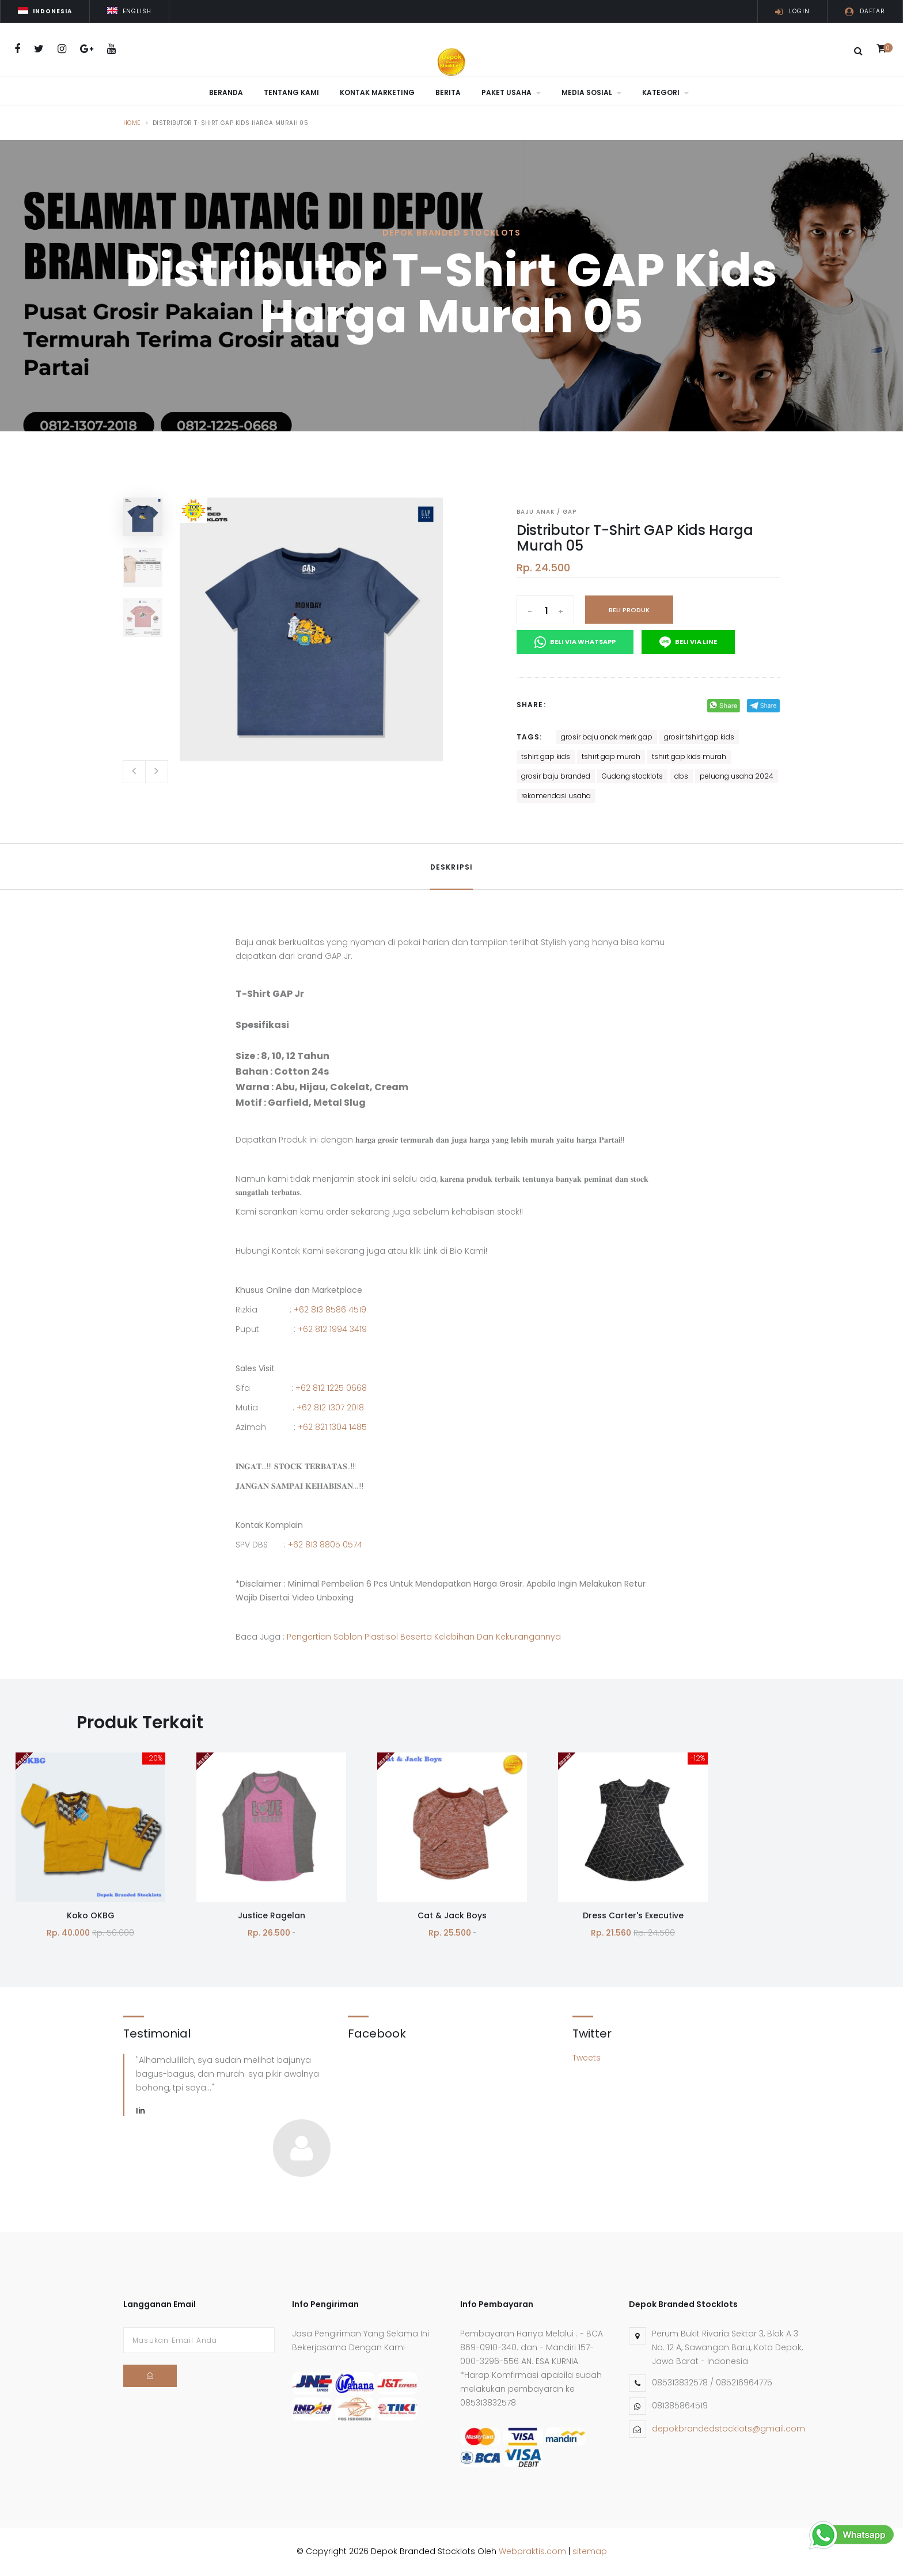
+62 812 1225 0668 (331, 1388)
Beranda (226, 92)
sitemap (589, 2551)
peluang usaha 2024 (736, 776)
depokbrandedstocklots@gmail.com (728, 2428)
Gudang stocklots (632, 776)
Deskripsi (451, 867)
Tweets (586, 2057)
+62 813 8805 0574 (325, 1544)
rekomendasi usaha (556, 796)
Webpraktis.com (532, 2551)
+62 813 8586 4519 (330, 1309)
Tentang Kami (291, 92)
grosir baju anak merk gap (606, 737)
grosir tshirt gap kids (699, 737)
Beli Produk (629, 609)
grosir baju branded (555, 776)
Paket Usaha (511, 92)
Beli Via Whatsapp (575, 642)
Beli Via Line (688, 642)
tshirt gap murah (611, 756)
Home (132, 123)
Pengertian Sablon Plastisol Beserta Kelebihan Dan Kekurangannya (424, 1636)
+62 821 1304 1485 (332, 1427)
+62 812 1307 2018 (330, 1407)
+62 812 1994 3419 (332, 1329)
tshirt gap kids (545, 756)
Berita (448, 92)
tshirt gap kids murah (689, 756)
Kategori (665, 92)
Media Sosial (591, 92)
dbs (681, 776)
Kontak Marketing (377, 92)
